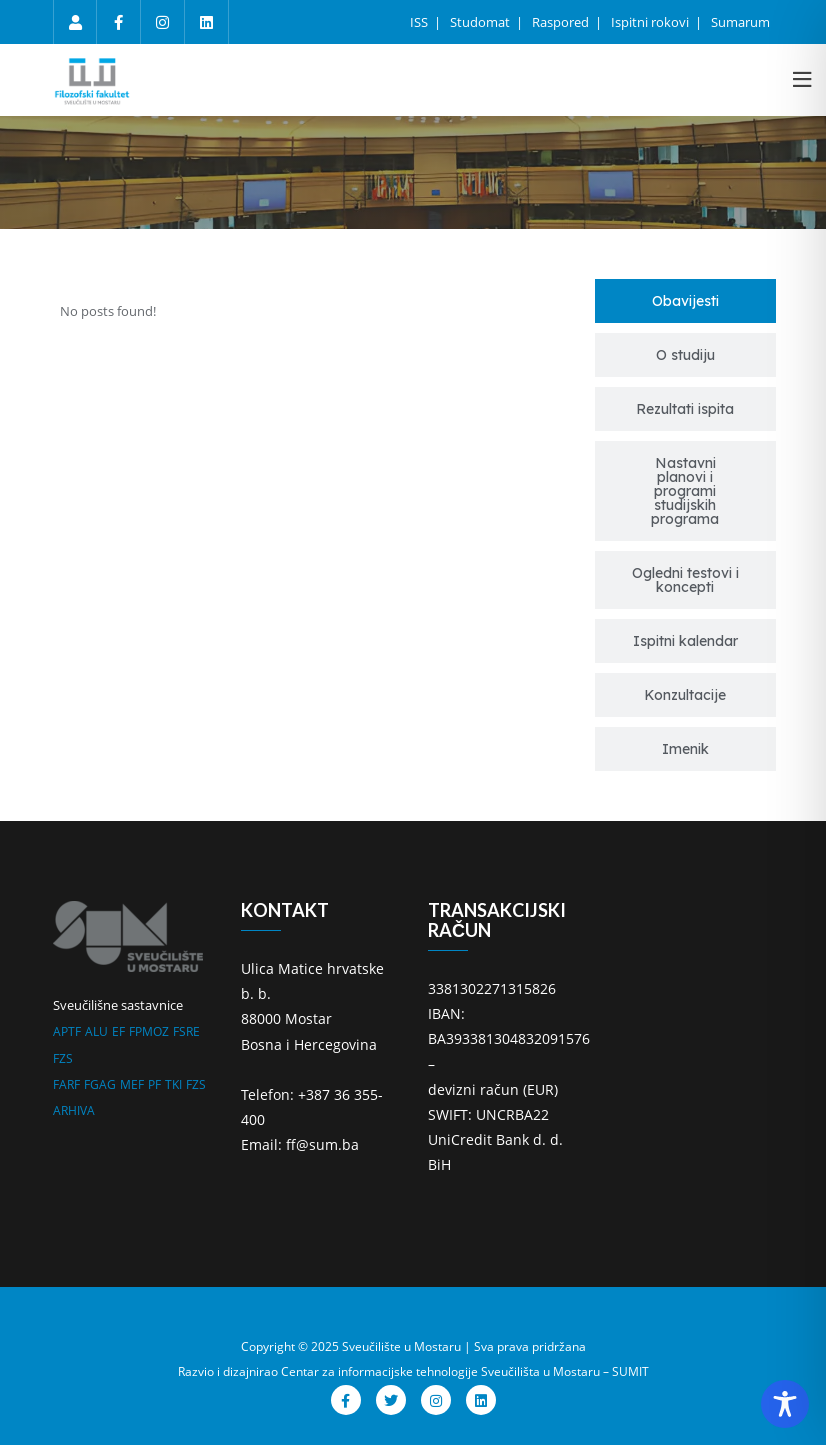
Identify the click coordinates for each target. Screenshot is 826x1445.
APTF (67, 1031)
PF (154, 1084)
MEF (132, 1084)
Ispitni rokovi (651, 22)
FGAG (100, 1084)
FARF (66, 1084)
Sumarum (740, 22)
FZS (63, 1058)
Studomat (481, 22)
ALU (96, 1031)
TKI (173, 1084)
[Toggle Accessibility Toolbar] (785, 1404)
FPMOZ (149, 1031)
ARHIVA (74, 1110)
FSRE (186, 1031)
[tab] (686, 301)
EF (118, 1031)
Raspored (562, 22)
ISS (420, 22)
